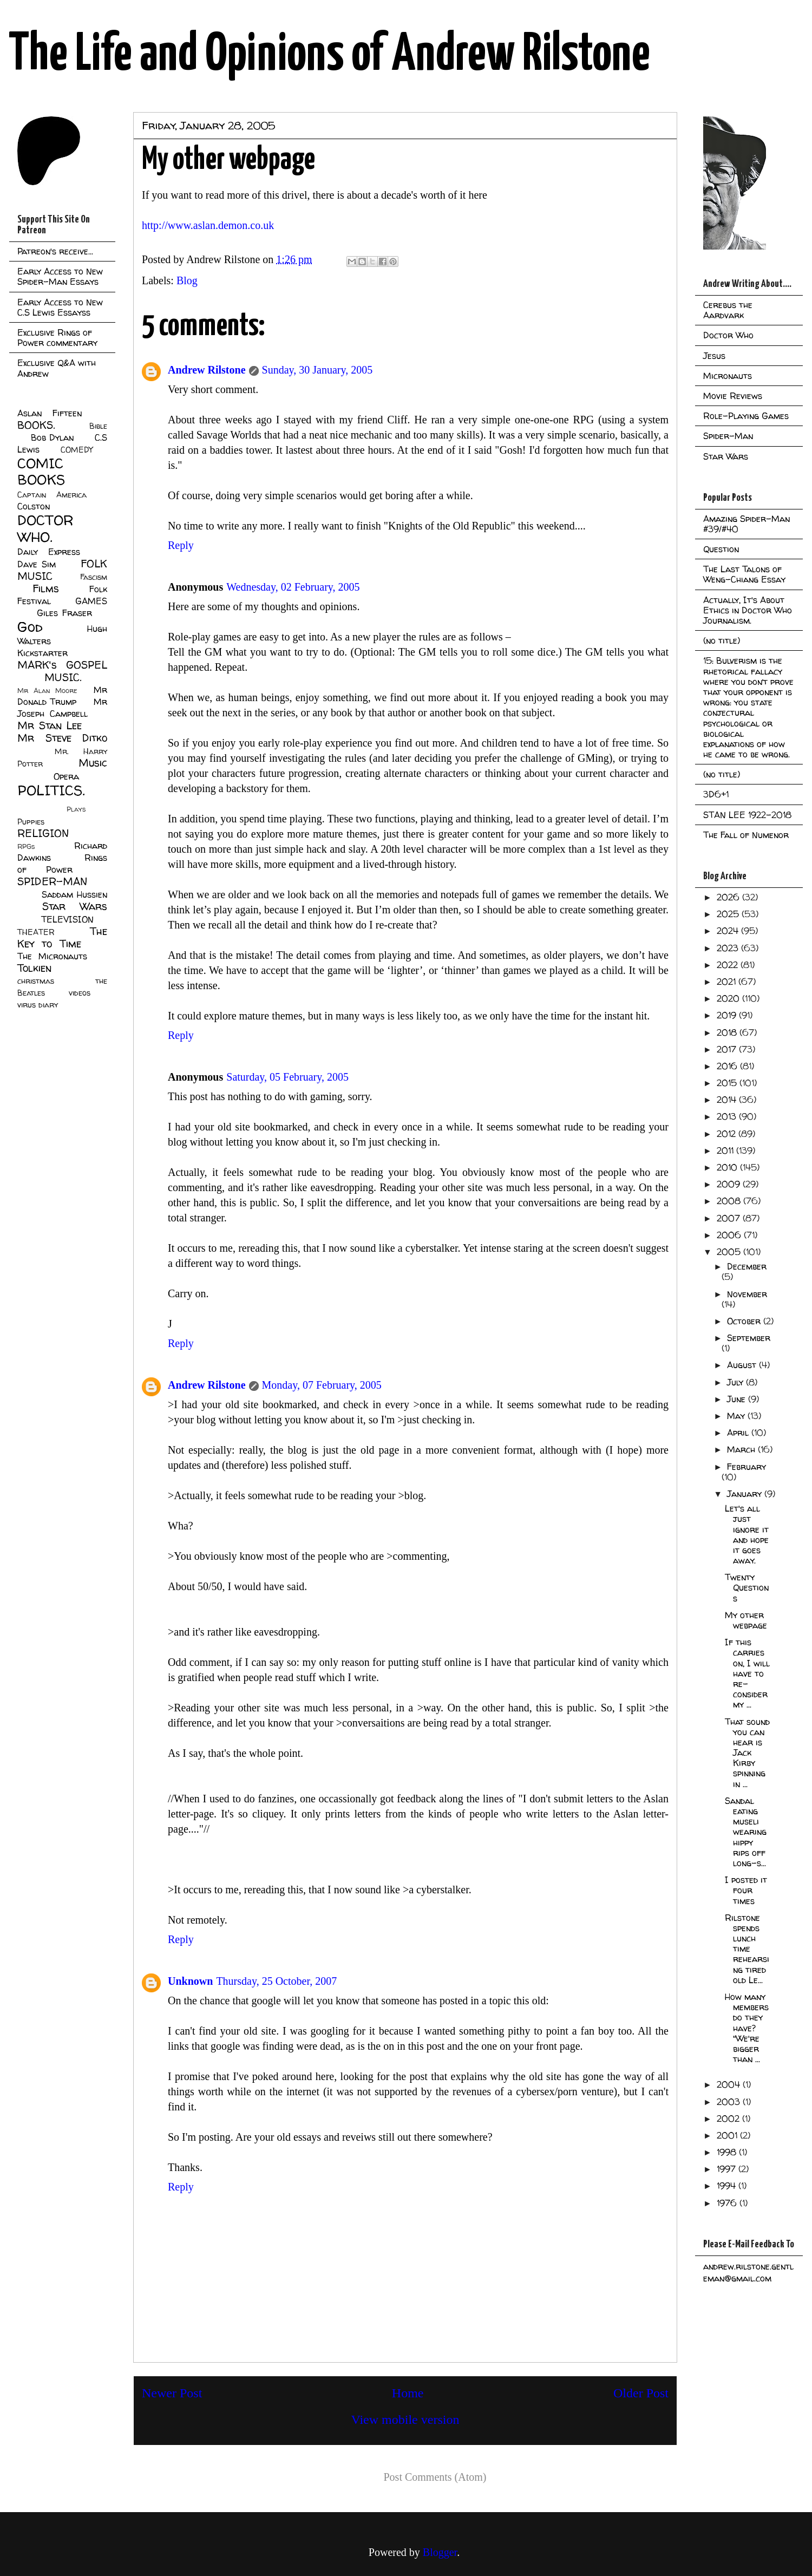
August (743, 1365)
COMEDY (77, 449)
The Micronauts (52, 956)
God (30, 626)
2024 (729, 931)
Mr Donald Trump (62, 696)
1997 (727, 2169)
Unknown (190, 1981)
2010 (728, 1167)
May (737, 1416)
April (739, 1433)
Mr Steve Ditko (62, 738)
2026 (729, 897)
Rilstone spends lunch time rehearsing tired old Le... (747, 1949)
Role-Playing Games (746, 416)
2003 (730, 2102)
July (736, 1382)
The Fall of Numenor (746, 835)
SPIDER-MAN (52, 881)
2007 (730, 1218)
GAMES (91, 601)
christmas (35, 981)
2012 (727, 1134)
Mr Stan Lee (49, 725)
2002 (729, 2118)
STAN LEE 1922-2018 (747, 815)
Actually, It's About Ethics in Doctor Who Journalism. (747, 610)
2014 (728, 1100)
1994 (727, 2186)
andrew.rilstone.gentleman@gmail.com (748, 2272)
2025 (729, 914)
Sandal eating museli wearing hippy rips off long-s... (746, 1832)
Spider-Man (728, 436)
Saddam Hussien (74, 894)
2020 (729, 998)
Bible (98, 426)
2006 (730, 1235)
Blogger (440, 2552)
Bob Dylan (52, 437)
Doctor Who (728, 335)
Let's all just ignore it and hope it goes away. (747, 1534)
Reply (181, 545)
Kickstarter (42, 653)
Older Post (641, 2393)
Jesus (714, 356)
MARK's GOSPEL (62, 665)
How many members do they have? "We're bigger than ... (747, 2028)
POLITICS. (51, 790)
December (747, 1266)
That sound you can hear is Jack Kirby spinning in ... (747, 1753)
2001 (728, 2135)
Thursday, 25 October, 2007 (276, 1981)
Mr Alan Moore (47, 690)
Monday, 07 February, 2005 (322, 1385)
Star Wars (75, 906)
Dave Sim (36, 564)
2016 (728, 1066)
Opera (66, 776)
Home (408, 2393)
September (748, 1338)
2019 (728, 1015)
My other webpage (746, 1620)
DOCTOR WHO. (45, 528)
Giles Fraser (64, 613)
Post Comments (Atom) (434, 2477)
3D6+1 (716, 794)
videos (79, 993)
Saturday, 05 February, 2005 (287, 1077)
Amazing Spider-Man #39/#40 (746, 524)
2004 (730, 2084)
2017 (728, 1049)
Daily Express (48, 552)
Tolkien (34, 968)
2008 (730, 1201)
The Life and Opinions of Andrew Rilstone (329, 55)
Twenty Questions (747, 1587)
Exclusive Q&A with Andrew (56, 368)
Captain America (52, 494)
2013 (728, 1116)
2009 (730, 1184)
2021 (727, 982)
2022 (729, 965)
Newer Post (172, 2393)
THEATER (36, 932)
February (746, 1467)
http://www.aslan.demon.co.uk (208, 225)
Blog (187, 280)
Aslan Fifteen (49, 413)
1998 (728, 2152)
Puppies (30, 821)
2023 (729, 948)
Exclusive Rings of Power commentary (57, 337)
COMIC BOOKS (41, 471)
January (745, 1494)
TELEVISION (67, 919)
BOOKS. (36, 425)
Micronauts (727, 376)
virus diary (37, 1004)
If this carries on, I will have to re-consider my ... (747, 1673)
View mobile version (405, 2419)
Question (721, 549)
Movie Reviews (732, 396)
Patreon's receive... (55, 251)
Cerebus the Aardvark (727, 310)
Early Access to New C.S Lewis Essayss (60, 307)
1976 (728, 2203)
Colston (33, 506)
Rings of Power (62, 863)
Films (45, 588)
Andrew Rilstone (207, 370)
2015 (728, 1083)
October (745, 1321)
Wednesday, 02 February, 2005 (292, 587)
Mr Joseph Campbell (62, 708)
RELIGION (43, 833)
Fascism (93, 577)
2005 (730, 1252)
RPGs (26, 846)
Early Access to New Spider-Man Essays (60, 276)
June (737, 1399)
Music (92, 763)
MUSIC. (62, 677)
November (747, 1294)
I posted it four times (746, 1890)
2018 (728, 1032)
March (742, 1449)
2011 (726, 1150)
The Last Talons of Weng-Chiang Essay (744, 574)
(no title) (721, 640)
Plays (76, 809)
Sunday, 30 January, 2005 (317, 370)
